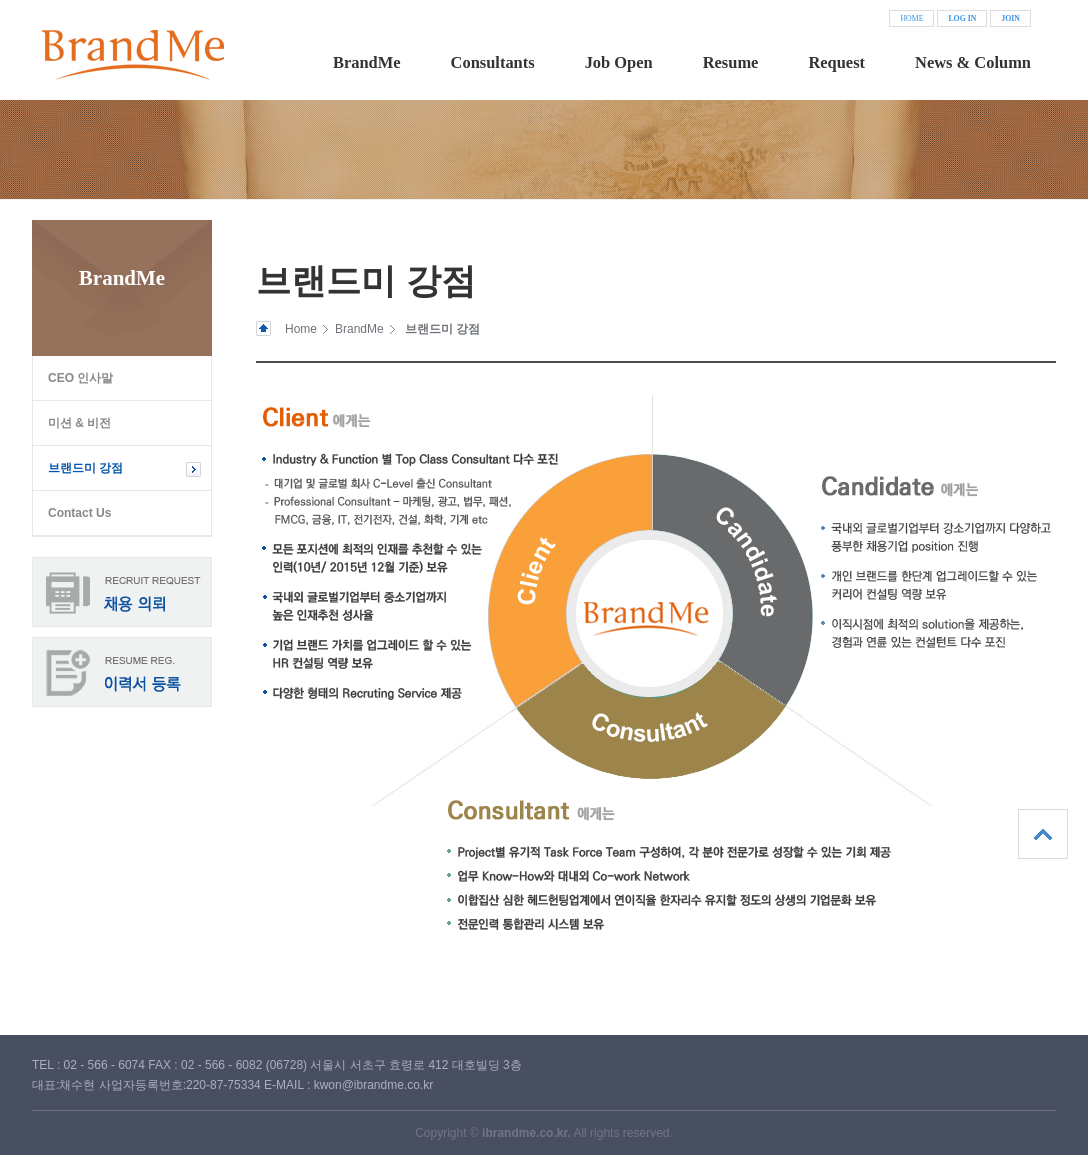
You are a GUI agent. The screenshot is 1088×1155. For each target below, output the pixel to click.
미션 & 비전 (79, 423)
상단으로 (1043, 834)
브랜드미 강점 (85, 468)
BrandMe (367, 62)
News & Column (973, 62)
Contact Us (79, 513)
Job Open (619, 62)
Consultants (493, 62)
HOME (911, 18)
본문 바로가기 (0, 0)
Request (836, 62)
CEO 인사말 (80, 378)
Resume (731, 62)
